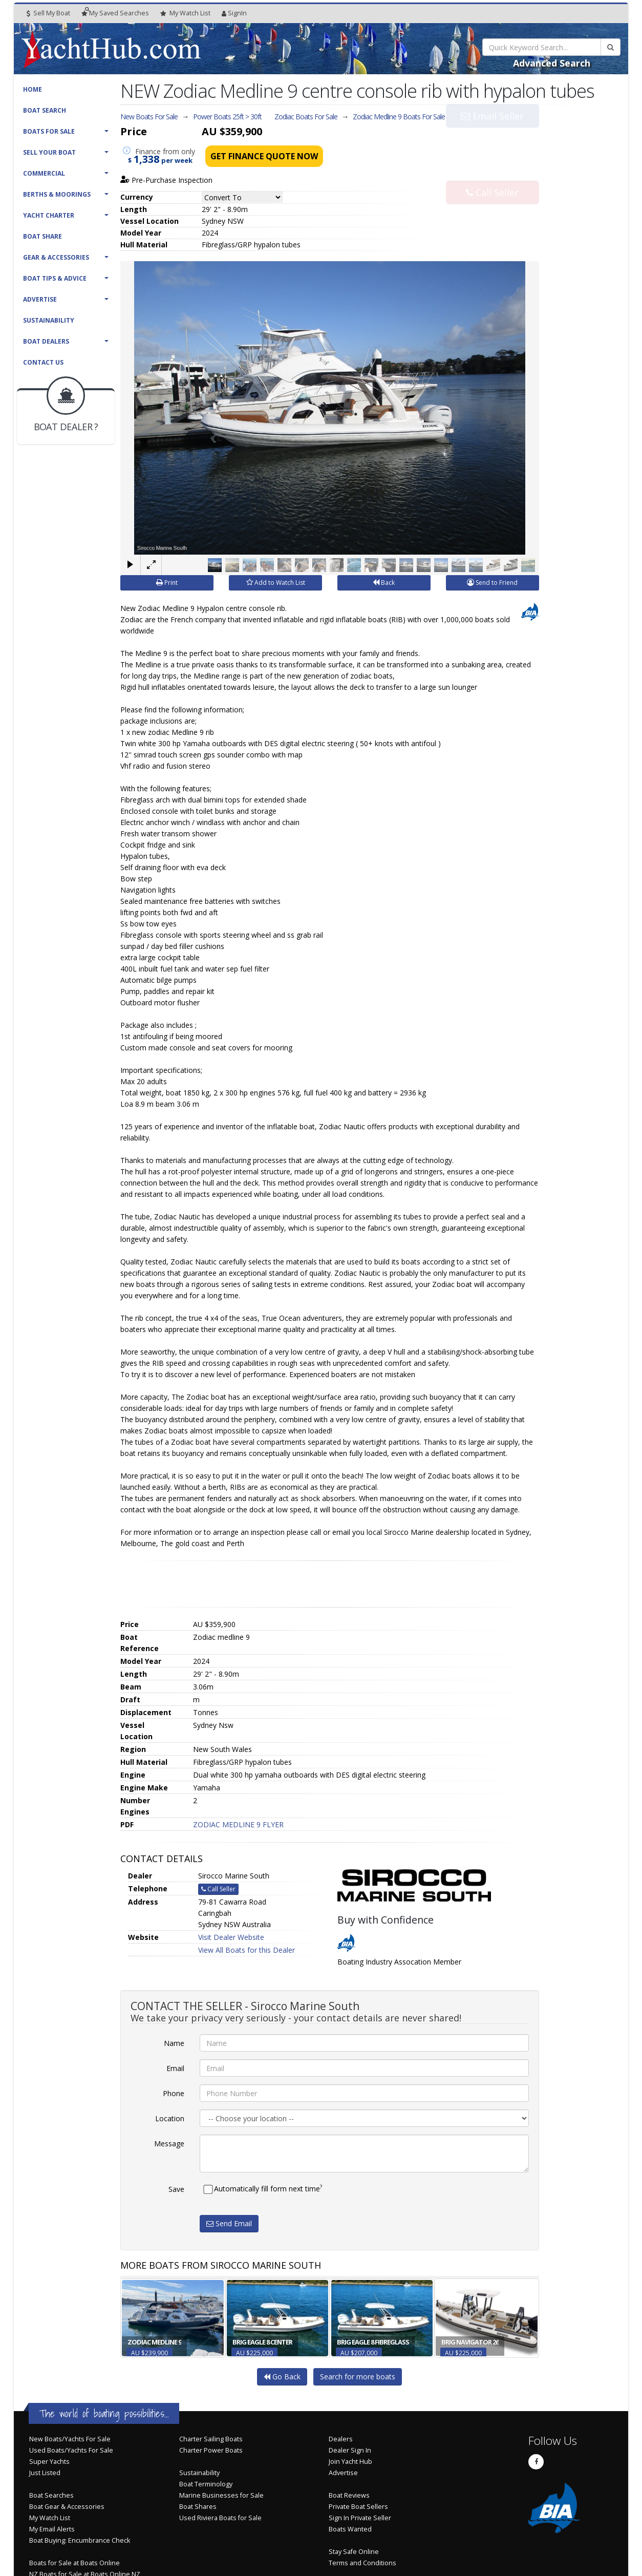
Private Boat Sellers (358, 2506)
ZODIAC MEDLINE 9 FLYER (238, 1824)
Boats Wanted (350, 2529)
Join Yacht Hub (350, 2461)
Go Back (282, 2376)
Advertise (40, 299)
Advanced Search (551, 63)
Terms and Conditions (362, 2563)
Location (169, 2118)
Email (175, 2068)
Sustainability (48, 320)
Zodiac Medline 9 (399, 116)
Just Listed (44, 2472)
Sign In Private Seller (360, 2518)
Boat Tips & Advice (55, 278)
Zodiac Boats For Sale (305, 116)
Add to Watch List (275, 582)
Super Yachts (49, 2461)
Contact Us (43, 362)
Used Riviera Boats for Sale (220, 2518)
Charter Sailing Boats (211, 2439)
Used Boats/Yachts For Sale (71, 2450)
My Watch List (49, 2518)
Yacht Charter (48, 215)
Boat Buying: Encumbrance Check (79, 2540)
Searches (115, 13)
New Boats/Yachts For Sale (70, 2439)
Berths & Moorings (57, 194)
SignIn (234, 13)
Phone (173, 2093)
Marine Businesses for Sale (221, 2495)
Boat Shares (198, 2506)
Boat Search (44, 110)
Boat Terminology (205, 2484)
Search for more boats (357, 2376)
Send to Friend (492, 582)
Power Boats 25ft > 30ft (227, 116)
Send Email (229, 2223)
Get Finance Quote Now (264, 156)
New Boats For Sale (149, 116)
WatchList (185, 13)
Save (176, 2189)
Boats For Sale (49, 131)
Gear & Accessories (56, 257)
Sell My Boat (48, 13)
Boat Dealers (46, 341)
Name (174, 2043)
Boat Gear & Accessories (66, 2506)
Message (169, 2143)
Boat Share (42, 236)
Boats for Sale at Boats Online (74, 2563)
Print (167, 582)
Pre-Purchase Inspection (166, 180)
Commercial (44, 173)
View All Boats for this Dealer (246, 1950)
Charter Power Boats (211, 2450)
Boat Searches (51, 2495)
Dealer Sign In (350, 2450)
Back (384, 582)
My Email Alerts (52, 2529)
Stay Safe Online (354, 2551)
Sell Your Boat (49, 152)
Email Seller (492, 137)
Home (32, 89)
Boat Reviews (349, 2495)
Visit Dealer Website (231, 1937)
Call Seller (492, 171)
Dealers (341, 2439)
